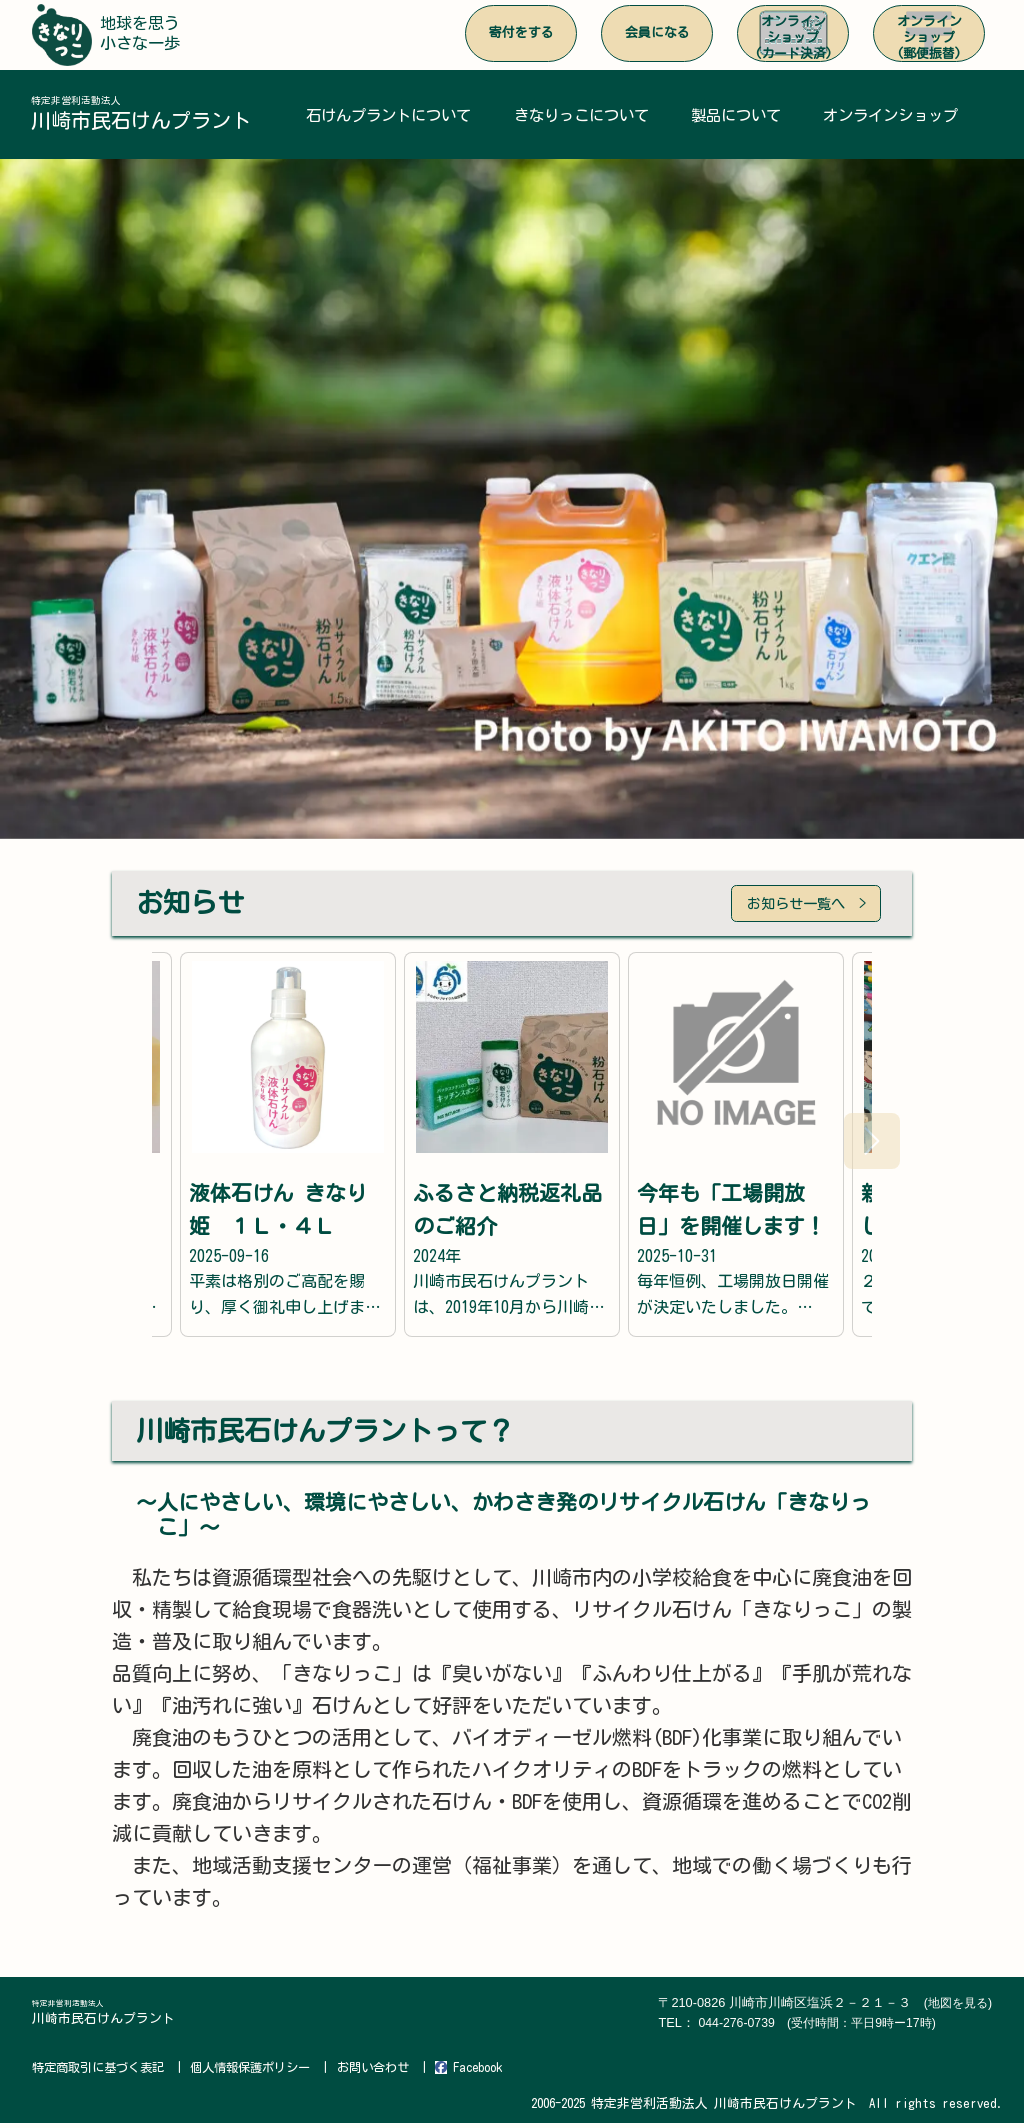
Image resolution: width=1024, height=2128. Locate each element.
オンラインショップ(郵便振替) (929, 37)
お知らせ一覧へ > (795, 907)
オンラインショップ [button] (894, 116)
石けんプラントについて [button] (390, 116)
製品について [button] (739, 116)
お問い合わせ (394, 2072)
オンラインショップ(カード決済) (793, 37)
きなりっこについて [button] (585, 116)
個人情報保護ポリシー (265, 2072)
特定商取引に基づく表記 (103, 2072)
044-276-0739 (819, 2028)
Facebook (494, 2072)
